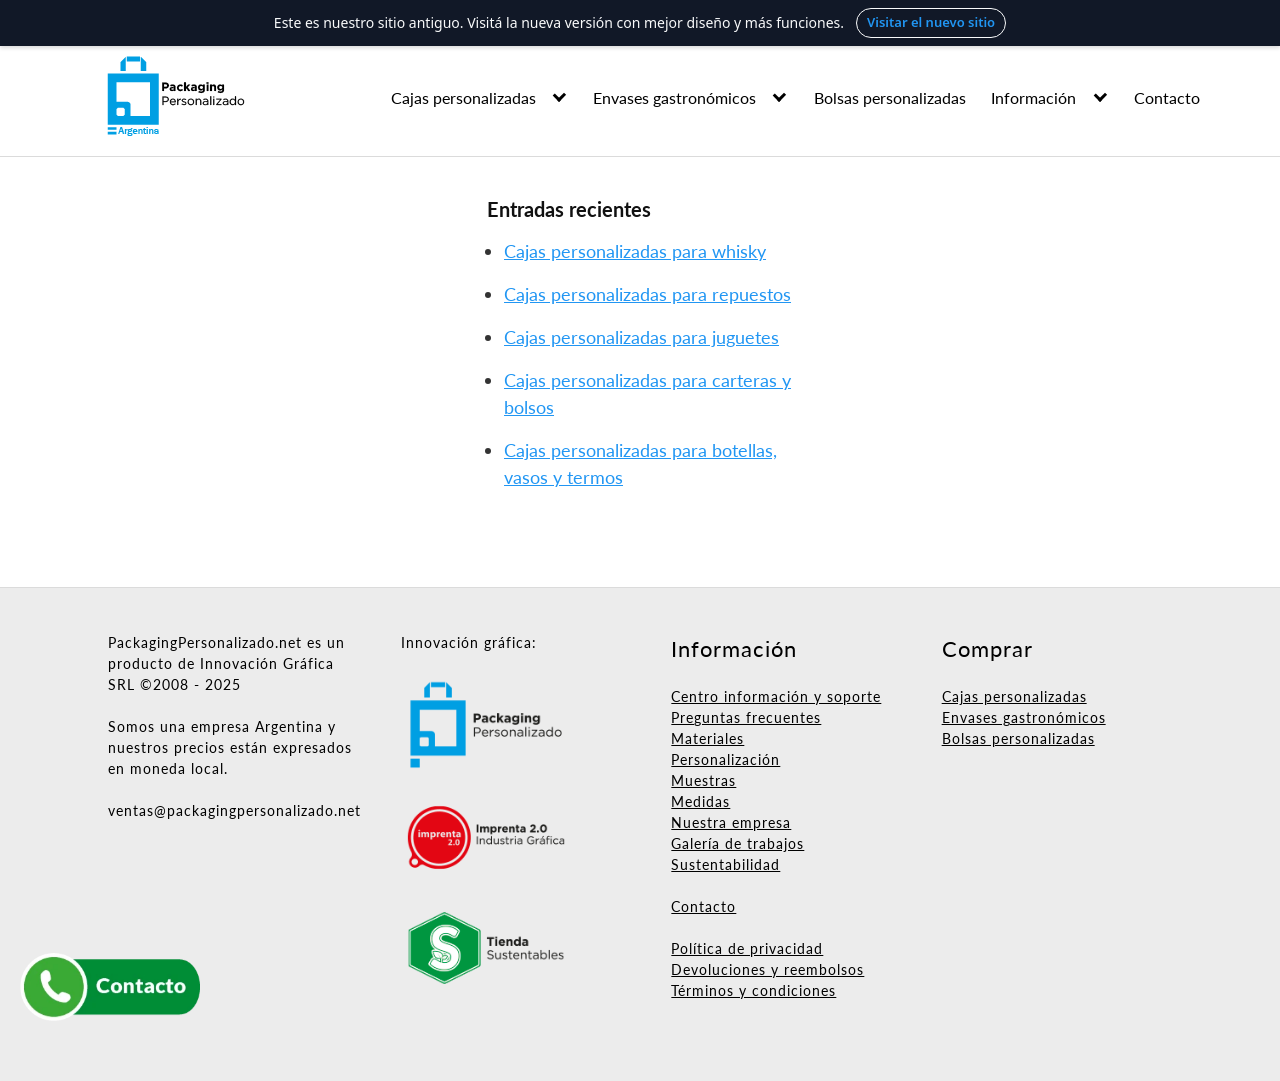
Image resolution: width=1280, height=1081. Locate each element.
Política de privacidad (747, 948)
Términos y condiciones (753, 990)
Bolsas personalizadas (890, 97)
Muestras (703, 780)
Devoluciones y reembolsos (767, 969)
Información (1033, 97)
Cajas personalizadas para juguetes (641, 337)
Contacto (1167, 97)
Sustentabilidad (725, 864)
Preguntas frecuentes (746, 717)
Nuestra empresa (731, 822)
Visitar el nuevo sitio (931, 22)
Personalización (725, 759)
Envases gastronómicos (674, 97)
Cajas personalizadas (463, 97)
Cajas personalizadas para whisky (635, 251)
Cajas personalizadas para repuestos (647, 294)
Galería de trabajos (737, 843)
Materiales (707, 738)
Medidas (700, 801)
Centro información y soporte (776, 696)
